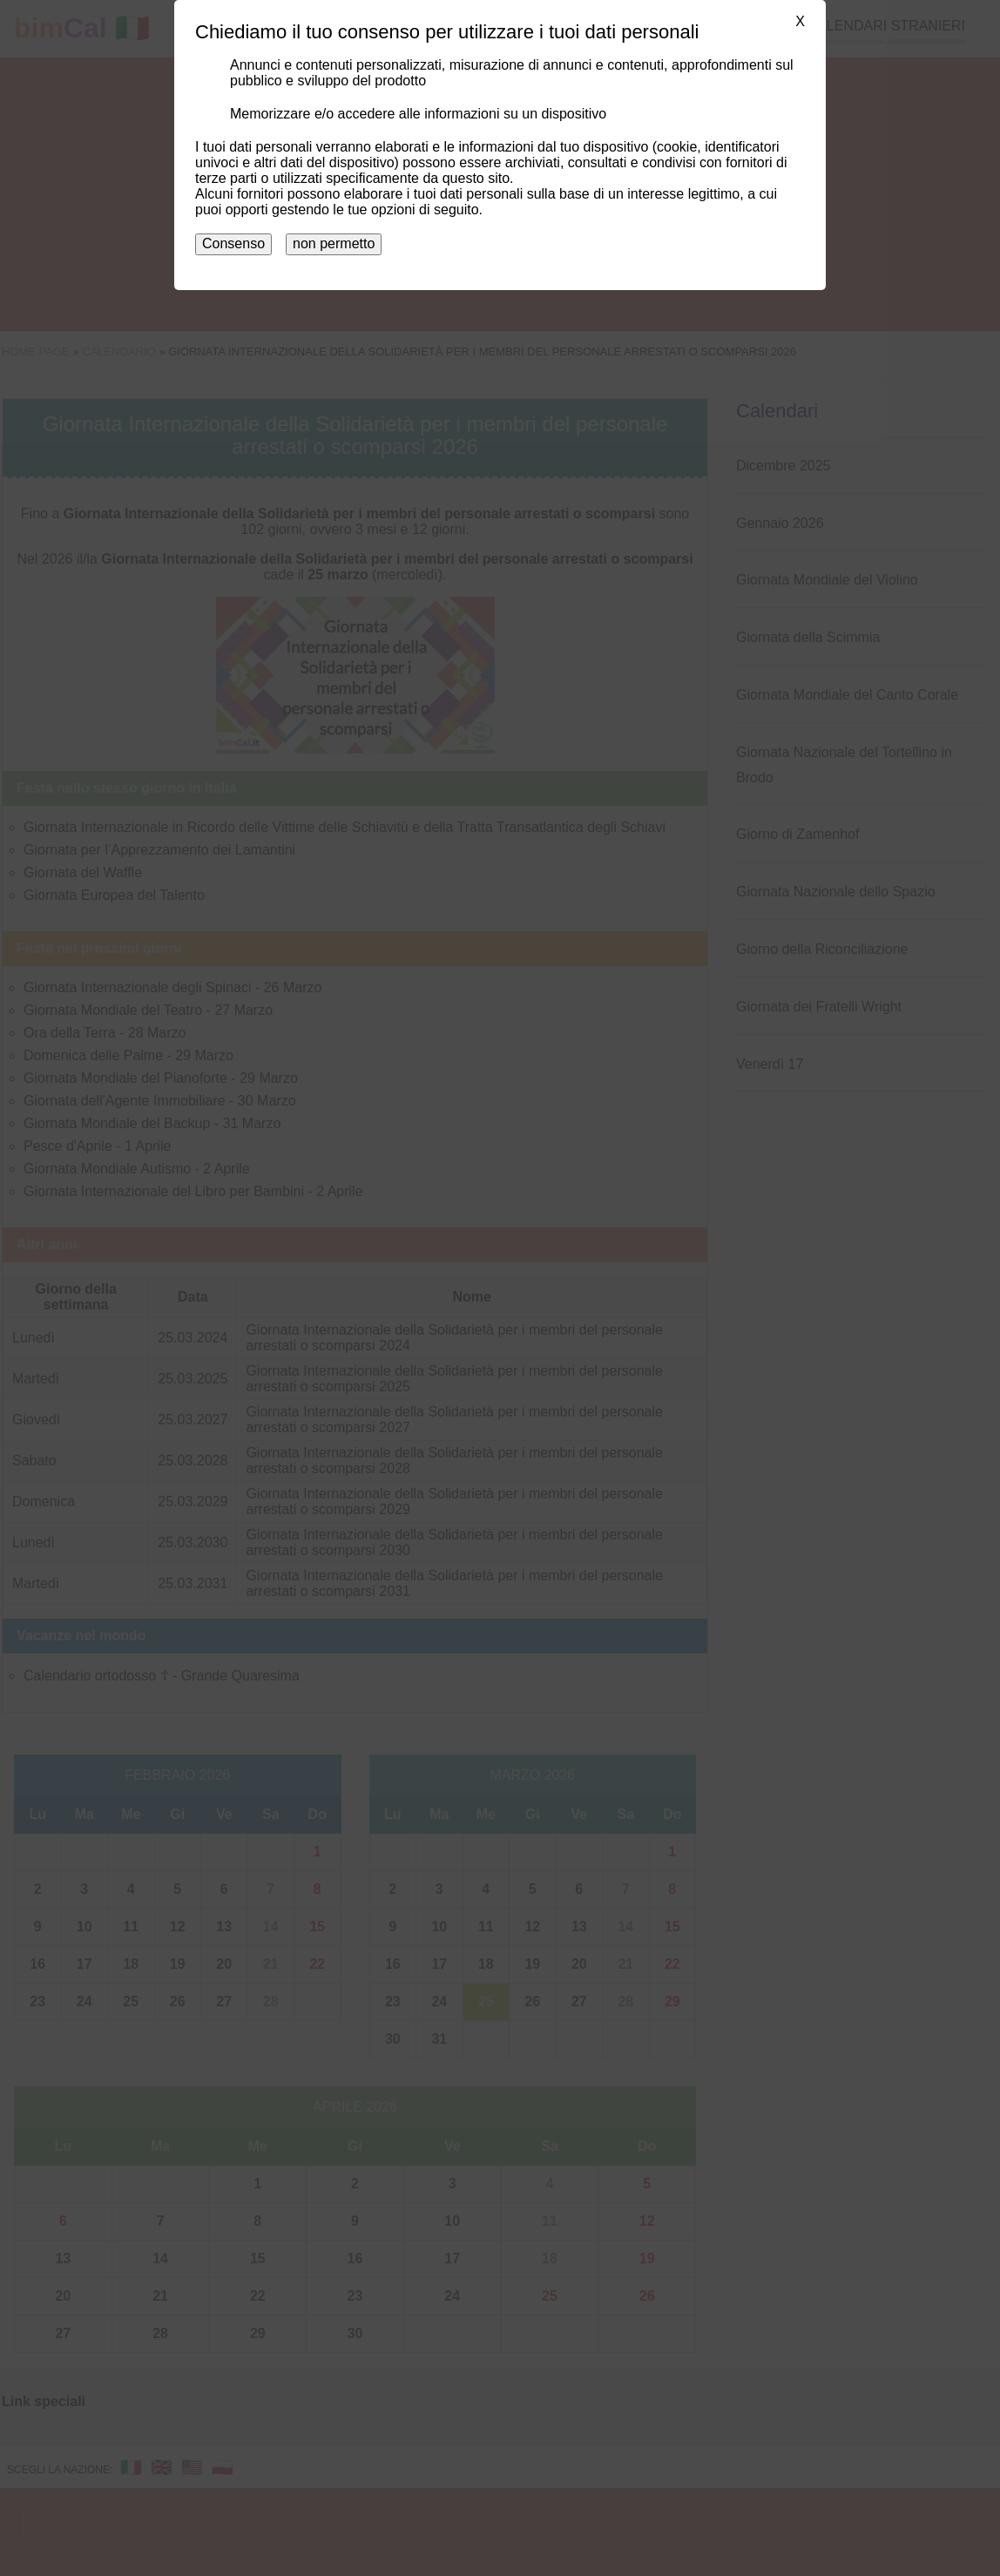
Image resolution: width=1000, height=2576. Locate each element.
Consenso (233, 243)
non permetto (334, 243)
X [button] (800, 21)
